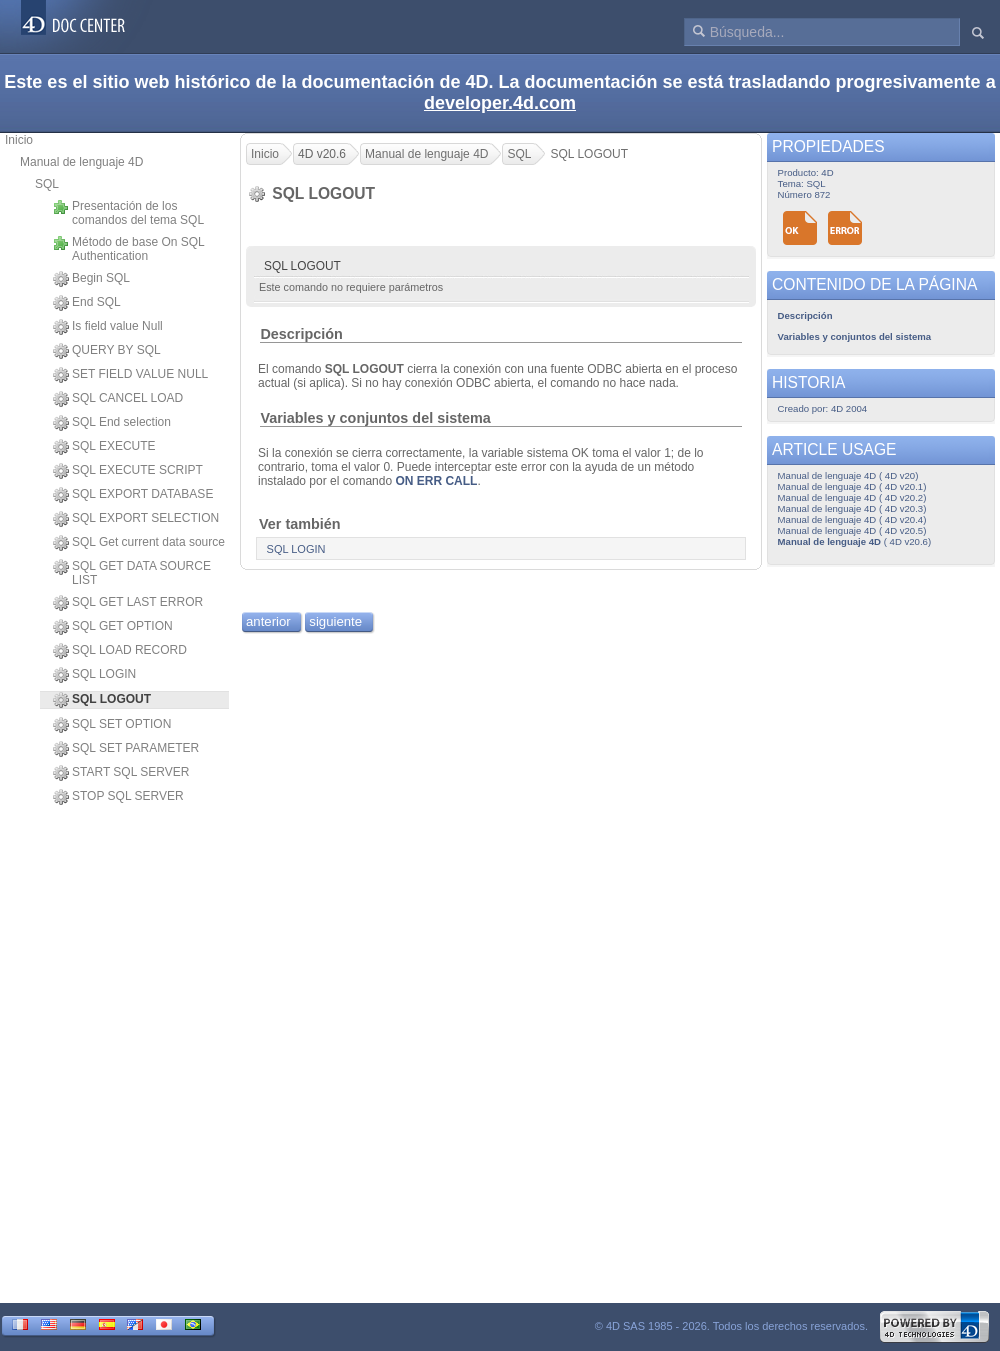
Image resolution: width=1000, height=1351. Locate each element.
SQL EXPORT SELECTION (136, 519)
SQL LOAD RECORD (120, 651)
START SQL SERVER (121, 773)
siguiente (335, 621)
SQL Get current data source (139, 543)
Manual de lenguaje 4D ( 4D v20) (848, 475)
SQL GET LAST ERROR (128, 603)
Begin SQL (91, 279)
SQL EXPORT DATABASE (133, 495)
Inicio (19, 140)
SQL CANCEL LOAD (118, 399)
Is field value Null (108, 327)
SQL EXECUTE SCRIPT (128, 471)
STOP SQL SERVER (118, 797)
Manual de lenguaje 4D (81, 162)
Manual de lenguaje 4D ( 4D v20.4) (852, 519)
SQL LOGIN (94, 675)
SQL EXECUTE (104, 447)
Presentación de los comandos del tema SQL (128, 213)
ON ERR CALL (436, 481)
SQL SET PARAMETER (126, 749)
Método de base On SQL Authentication (128, 249)
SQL (47, 184)
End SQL (87, 303)
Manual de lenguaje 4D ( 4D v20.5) (852, 530)
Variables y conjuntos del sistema (375, 418)
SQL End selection (112, 423)
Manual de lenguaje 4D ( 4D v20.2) (852, 497)
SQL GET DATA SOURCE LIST (132, 573)
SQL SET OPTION (112, 725)
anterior (268, 621)
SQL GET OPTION (113, 627)
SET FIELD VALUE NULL (130, 375)
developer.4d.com (500, 103)
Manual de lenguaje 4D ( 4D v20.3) (852, 508)
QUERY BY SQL (107, 351)
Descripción (301, 334)
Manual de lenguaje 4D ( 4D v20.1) (852, 486)
